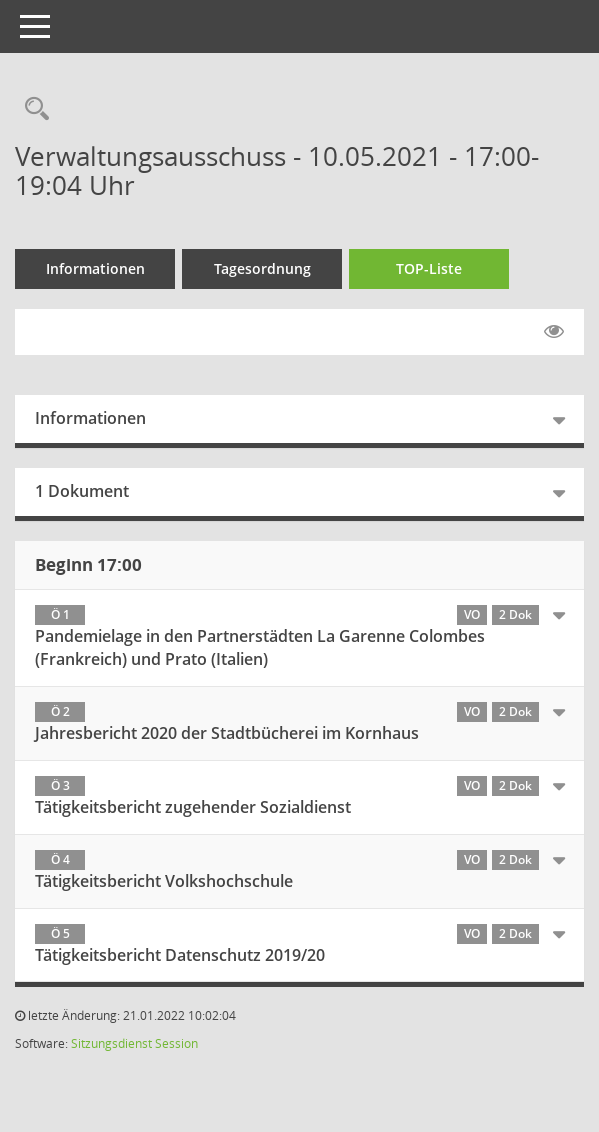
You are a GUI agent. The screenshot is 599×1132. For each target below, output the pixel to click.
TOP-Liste (429, 268)
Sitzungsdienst (111, 1043)
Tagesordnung (262, 268)
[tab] (299, 638)
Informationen (95, 268)
